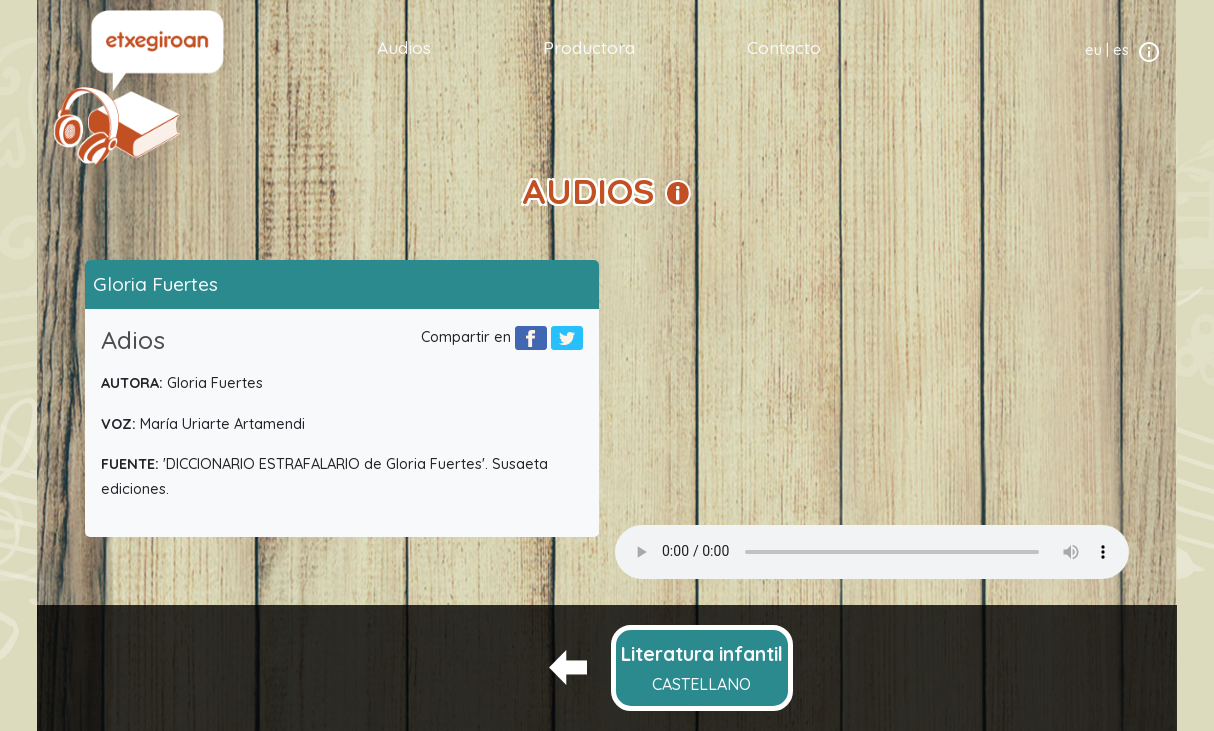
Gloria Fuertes (155, 284)
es (1121, 50)
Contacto (784, 47)
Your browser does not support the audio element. (872, 552)
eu (1093, 50)
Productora (589, 47)
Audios (404, 47)
